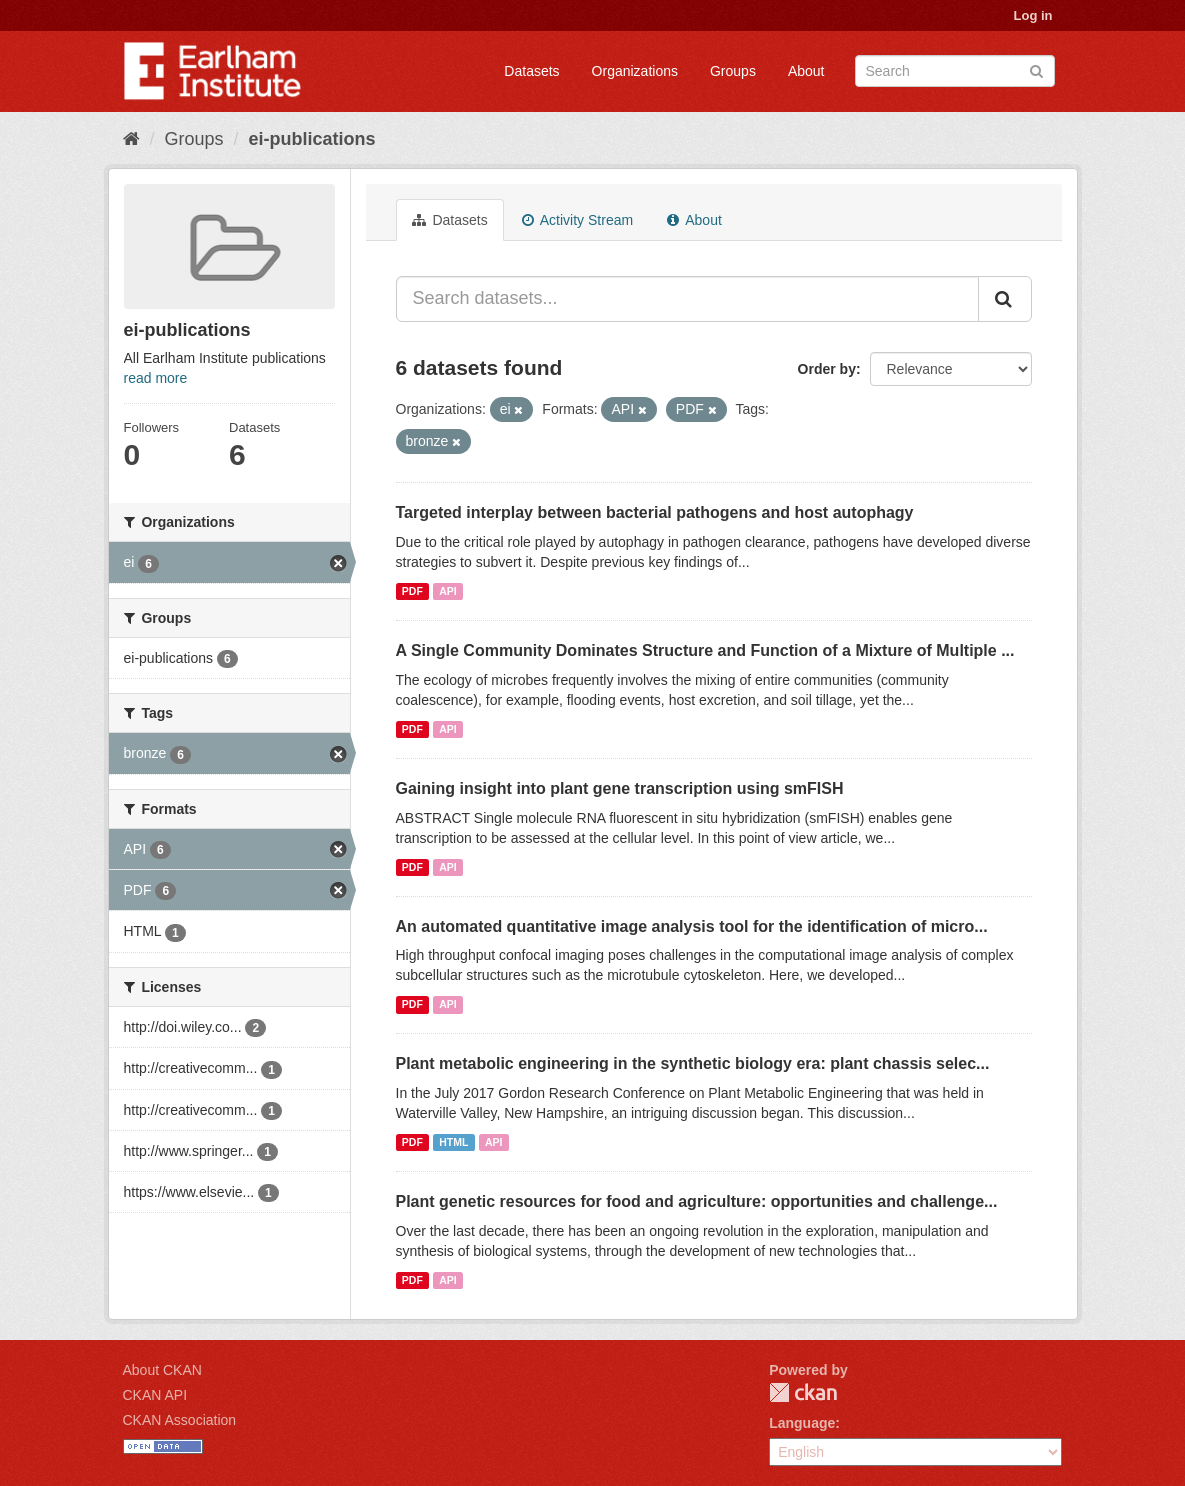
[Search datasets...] (687, 299)
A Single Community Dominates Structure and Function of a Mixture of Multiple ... (705, 650)
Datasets (531, 71)
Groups (733, 71)
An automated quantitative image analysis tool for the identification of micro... (692, 926)
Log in (1033, 15)
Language (802, 1423)
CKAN (803, 1392)
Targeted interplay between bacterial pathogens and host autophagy (655, 512)
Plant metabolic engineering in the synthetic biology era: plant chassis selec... (693, 1063)
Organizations (635, 71)
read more (156, 378)
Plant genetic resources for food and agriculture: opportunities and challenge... (697, 1201)
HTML (453, 1142)
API (448, 591)
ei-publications (312, 139)
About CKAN (162, 1370)
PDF (412, 591)
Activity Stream (577, 220)
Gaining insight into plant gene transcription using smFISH (620, 788)
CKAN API (155, 1395)
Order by (827, 369)
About (806, 71)
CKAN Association (180, 1420)
